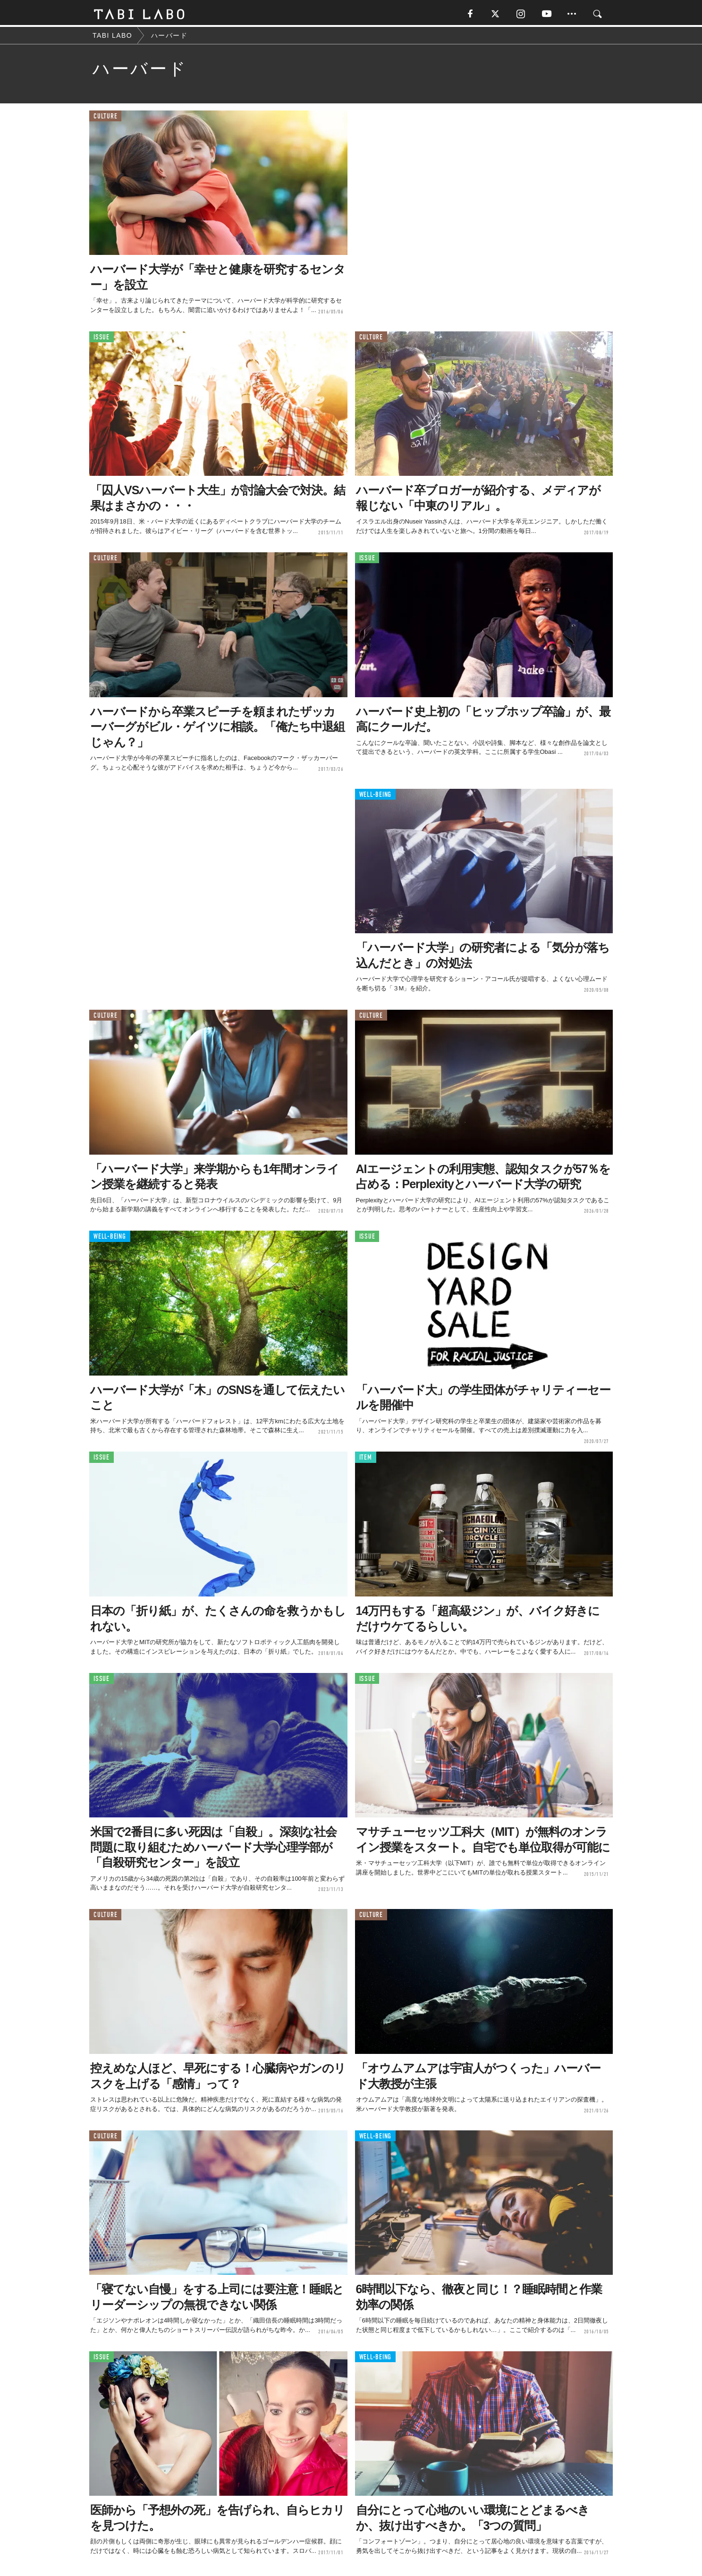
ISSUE (101, 338)
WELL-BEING (375, 796)
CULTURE (105, 117)
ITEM (365, 1458)
